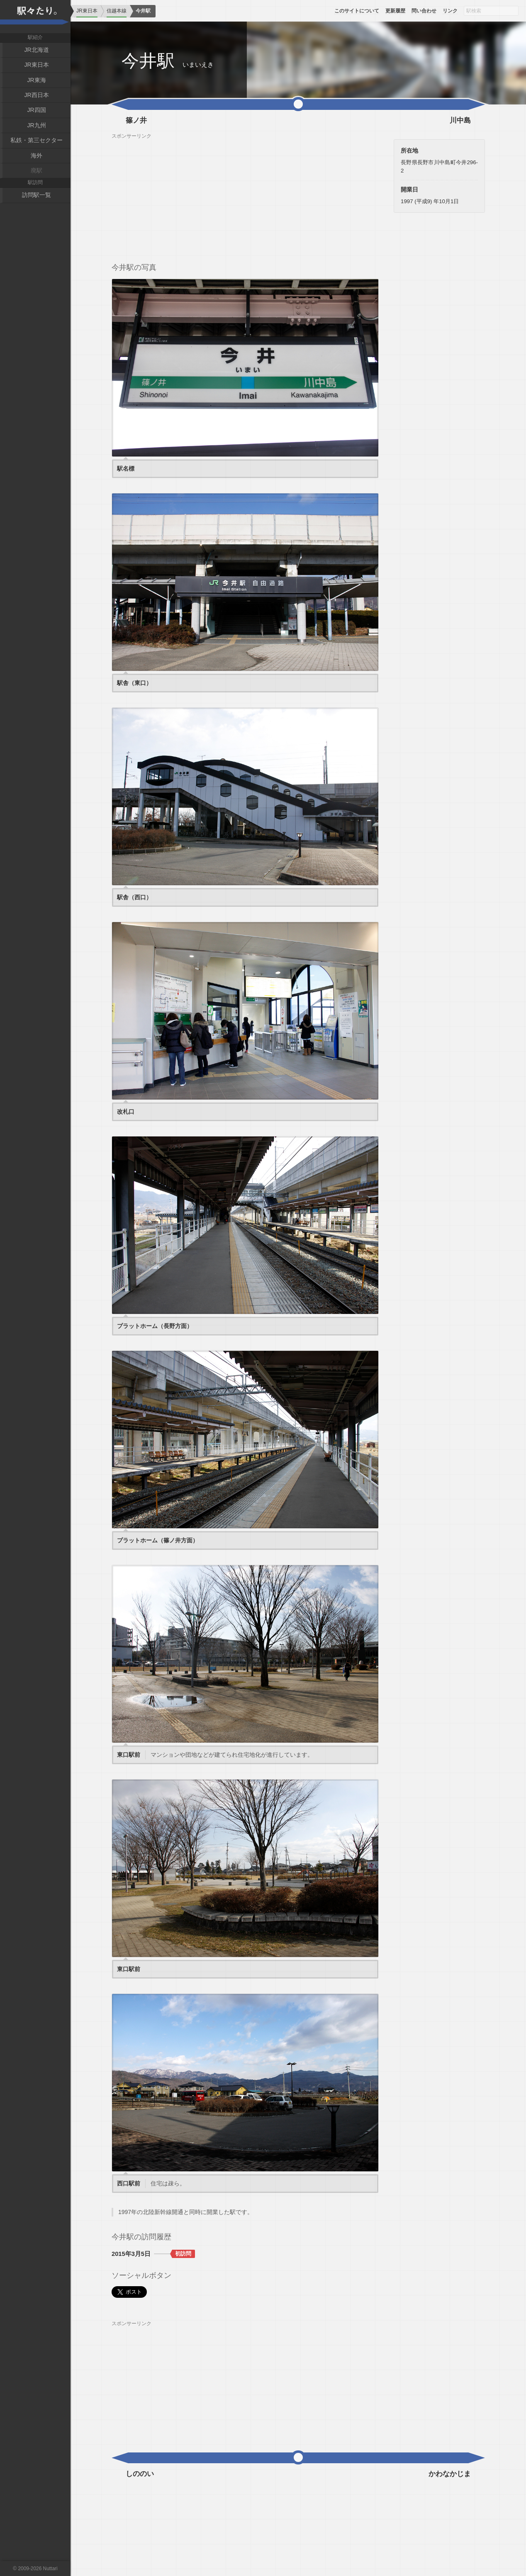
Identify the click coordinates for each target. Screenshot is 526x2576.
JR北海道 (36, 49)
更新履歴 (395, 11)
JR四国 (36, 110)
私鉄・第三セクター (36, 140)
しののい (140, 2474)
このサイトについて (356, 11)
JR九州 (36, 125)
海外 (36, 155)
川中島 (460, 120)
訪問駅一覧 (36, 195)
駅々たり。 (35, 16)
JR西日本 (36, 95)
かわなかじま (450, 2474)
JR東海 (36, 80)
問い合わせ (424, 11)
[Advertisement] (245, 197)
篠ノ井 (136, 120)
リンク (450, 11)
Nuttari (50, 2568)
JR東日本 (36, 64)
